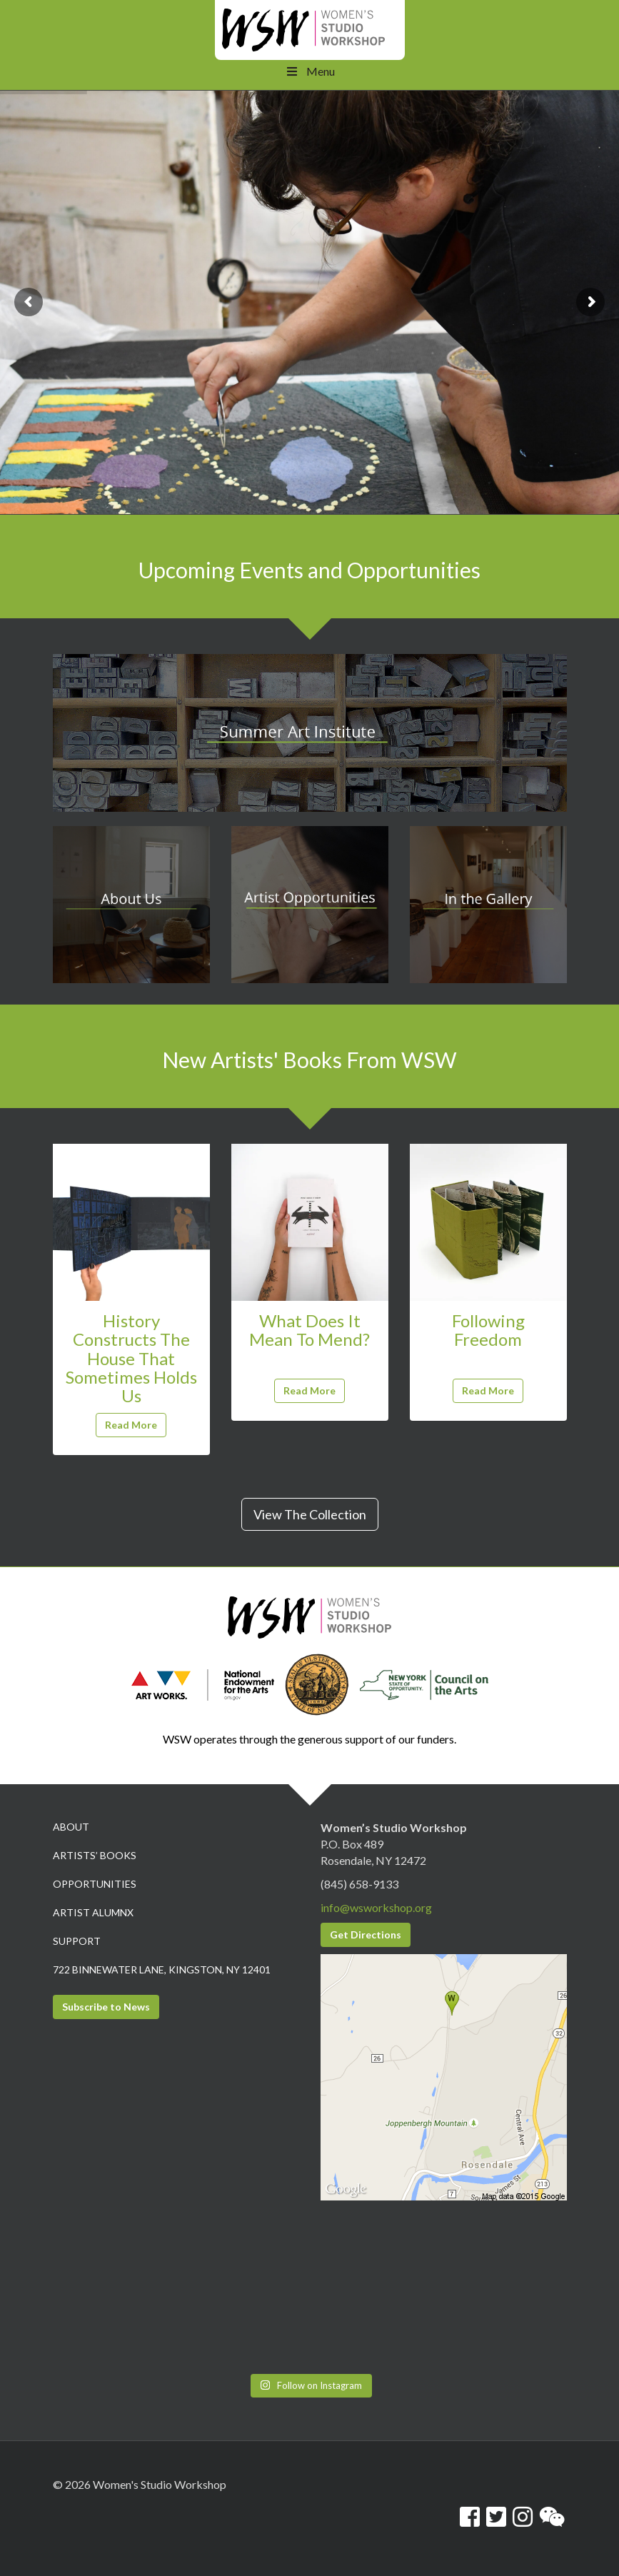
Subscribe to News (106, 2007)
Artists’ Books (94, 1855)
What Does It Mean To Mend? (309, 1329)
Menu (309, 71)
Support (77, 1941)
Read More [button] (131, 1425)
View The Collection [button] (309, 1514)
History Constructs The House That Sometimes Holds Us (131, 1358)
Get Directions (365, 1934)
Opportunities (94, 1884)
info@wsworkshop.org (376, 1907)
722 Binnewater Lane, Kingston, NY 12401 (162, 1969)
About (71, 1827)
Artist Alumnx (93, 1912)
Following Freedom (488, 1329)
